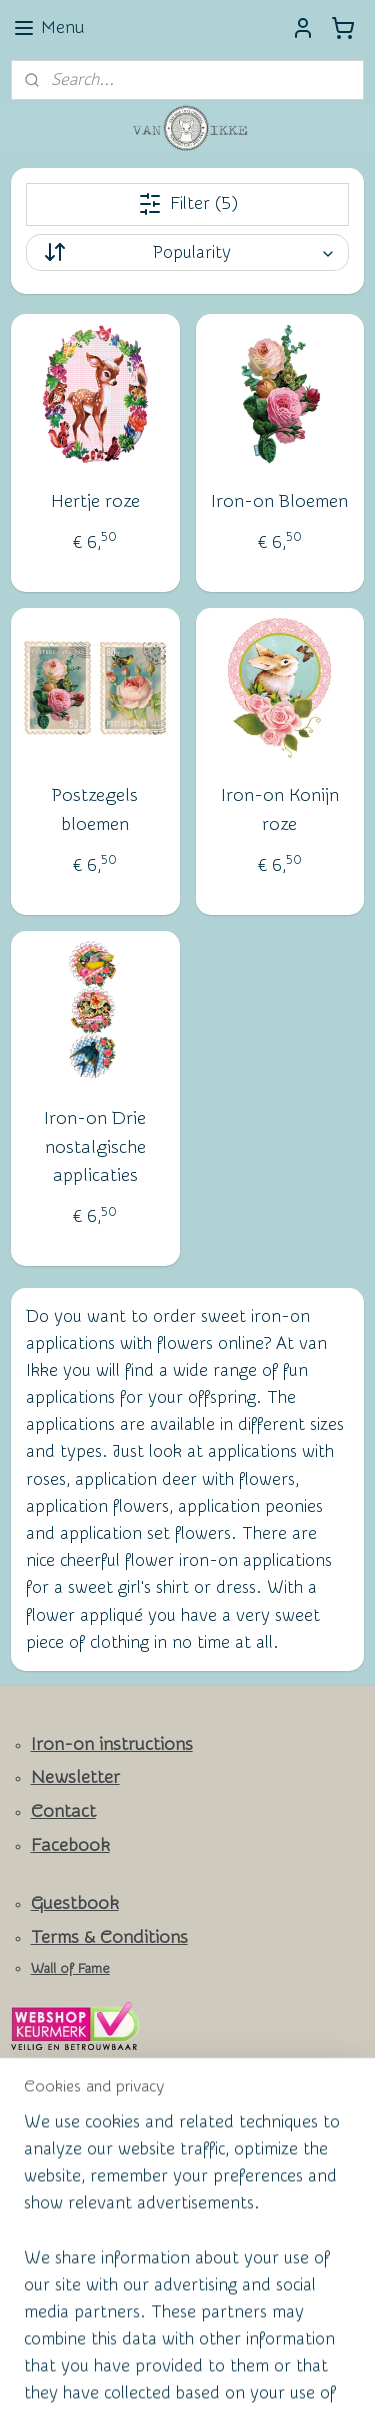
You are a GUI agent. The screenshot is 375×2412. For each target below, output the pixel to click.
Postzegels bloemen (95, 810)
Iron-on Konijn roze (280, 810)
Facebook (70, 1845)
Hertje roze (95, 501)
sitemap (181, 2342)
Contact (63, 1811)
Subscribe (61, 2170)
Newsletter (75, 1777)
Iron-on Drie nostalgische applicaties (95, 1146)
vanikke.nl (56, 2223)
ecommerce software (289, 2342)
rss (219, 2342)
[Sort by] (188, 252)
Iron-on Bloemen (279, 501)
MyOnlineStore (218, 2375)
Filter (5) (188, 204)
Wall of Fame (70, 1969)
